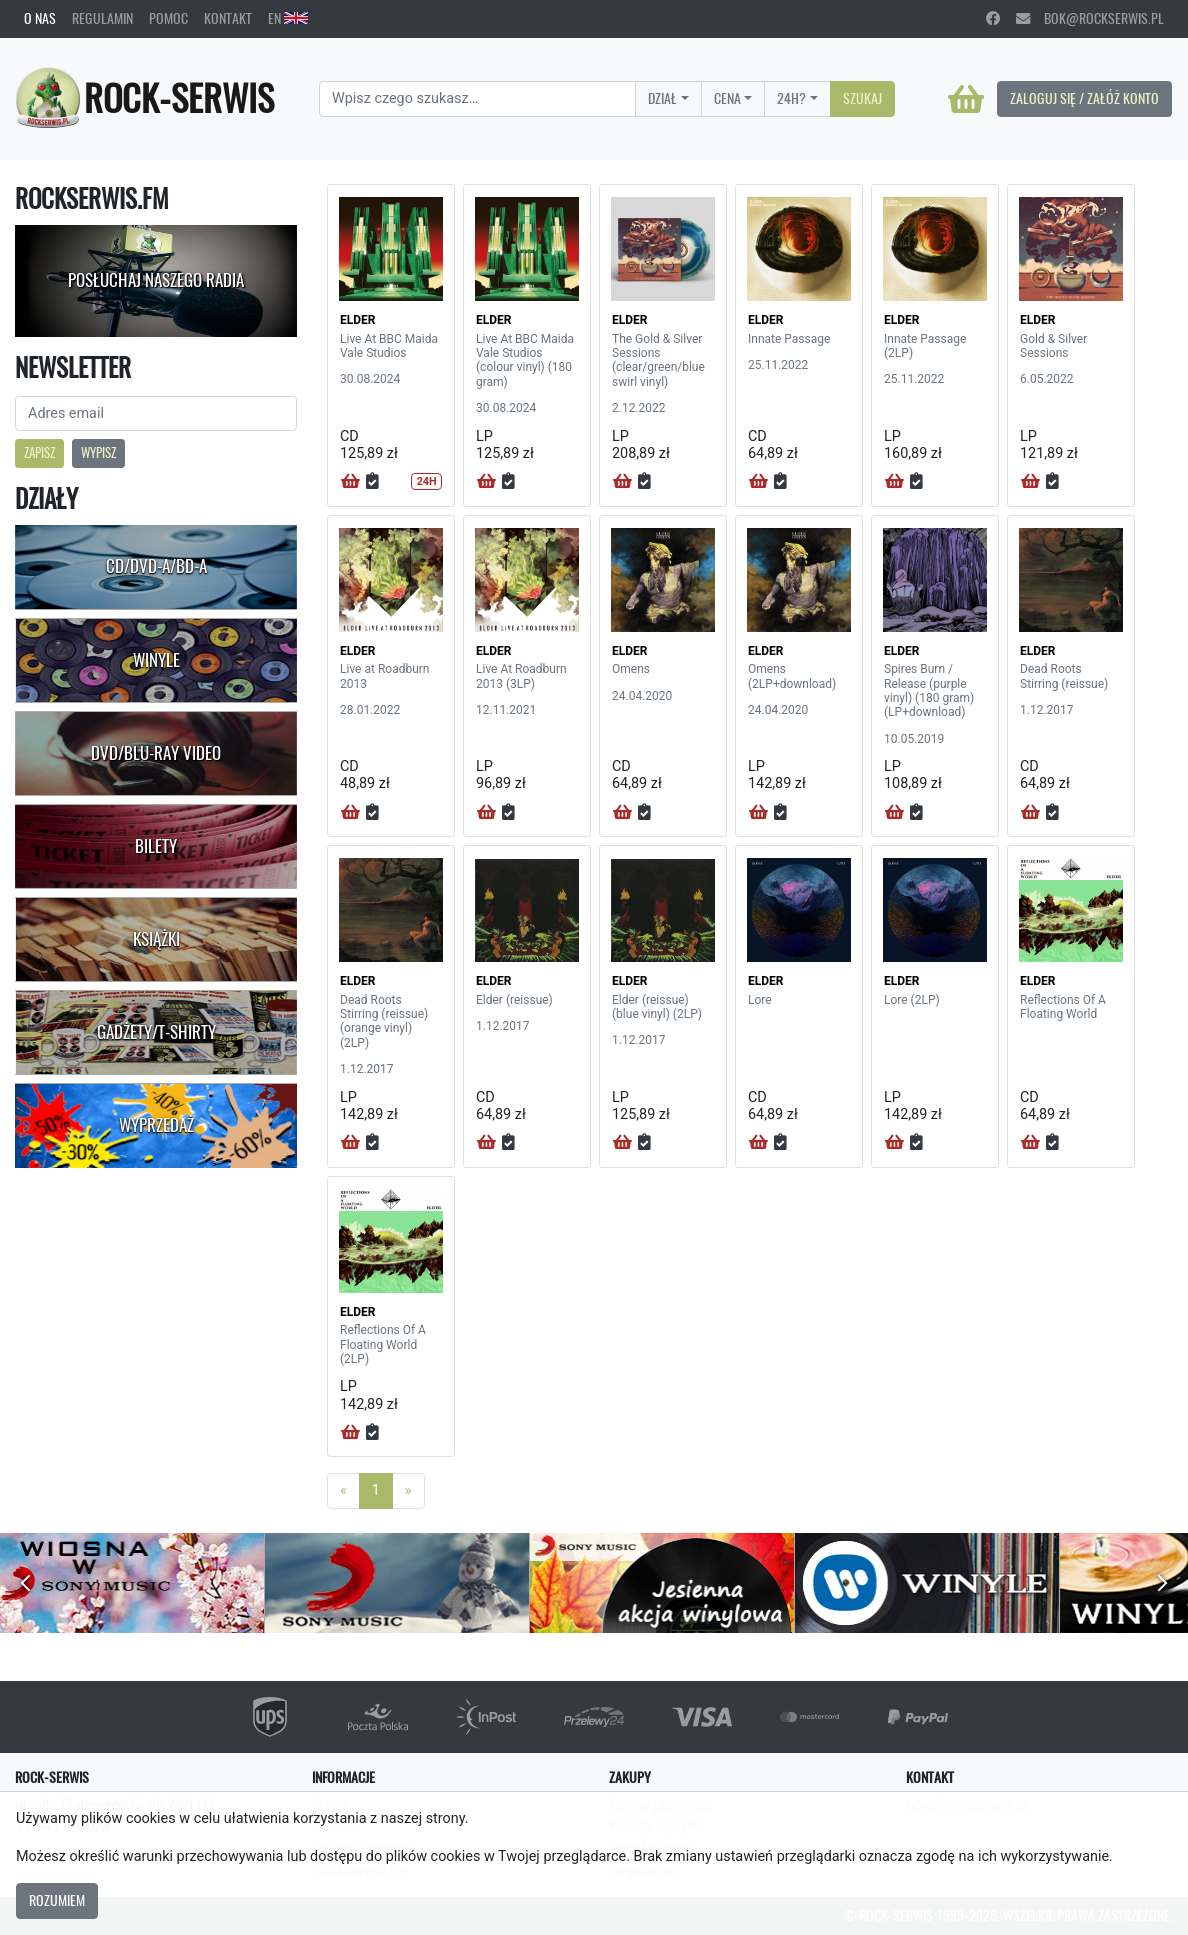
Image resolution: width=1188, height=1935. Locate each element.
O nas (40, 18)
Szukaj (862, 98)
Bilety (156, 846)
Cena (727, 98)
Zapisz (39, 452)
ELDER (357, 320)
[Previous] (343, 1491)
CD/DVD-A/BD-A (156, 566)
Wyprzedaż (156, 1125)
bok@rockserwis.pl (1090, 18)
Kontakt (228, 18)
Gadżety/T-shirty (156, 1032)
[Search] (477, 99)
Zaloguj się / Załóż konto (1084, 98)
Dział (662, 98)
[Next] (408, 1491)
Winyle (156, 660)
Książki (156, 939)
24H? (791, 98)
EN (288, 18)
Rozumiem (57, 1900)
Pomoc (168, 18)
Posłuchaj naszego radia (156, 280)
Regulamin (102, 18)
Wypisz (98, 452)
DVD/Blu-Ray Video (156, 753)
